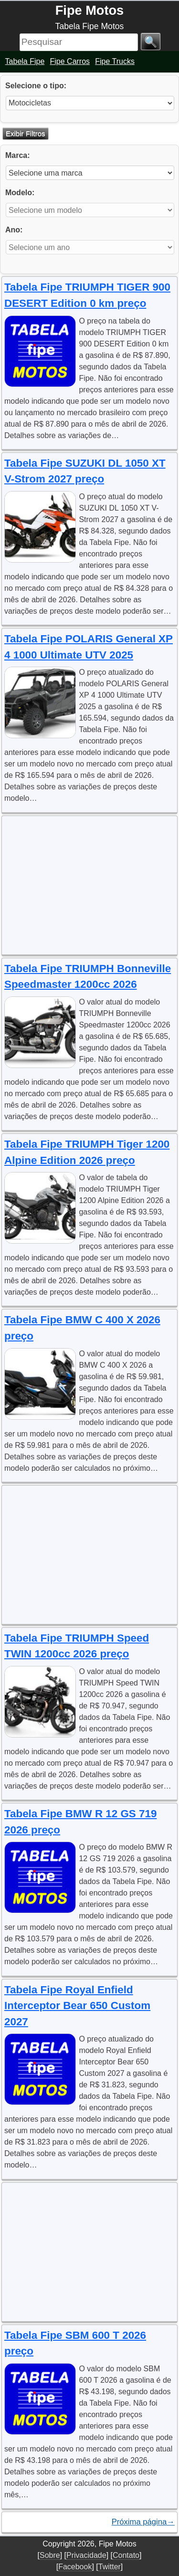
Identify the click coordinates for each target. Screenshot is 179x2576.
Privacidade (86, 2555)
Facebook (75, 2567)
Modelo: (19, 192)
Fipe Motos (89, 10)
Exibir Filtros (25, 133)
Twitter (109, 2567)
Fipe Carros (70, 61)
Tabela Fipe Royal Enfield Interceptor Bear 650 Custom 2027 (77, 2006)
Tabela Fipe (25, 61)
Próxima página (142, 2522)
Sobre (50, 2555)
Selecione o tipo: (35, 86)
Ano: (13, 230)
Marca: (17, 155)
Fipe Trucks (115, 61)
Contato (126, 2555)
